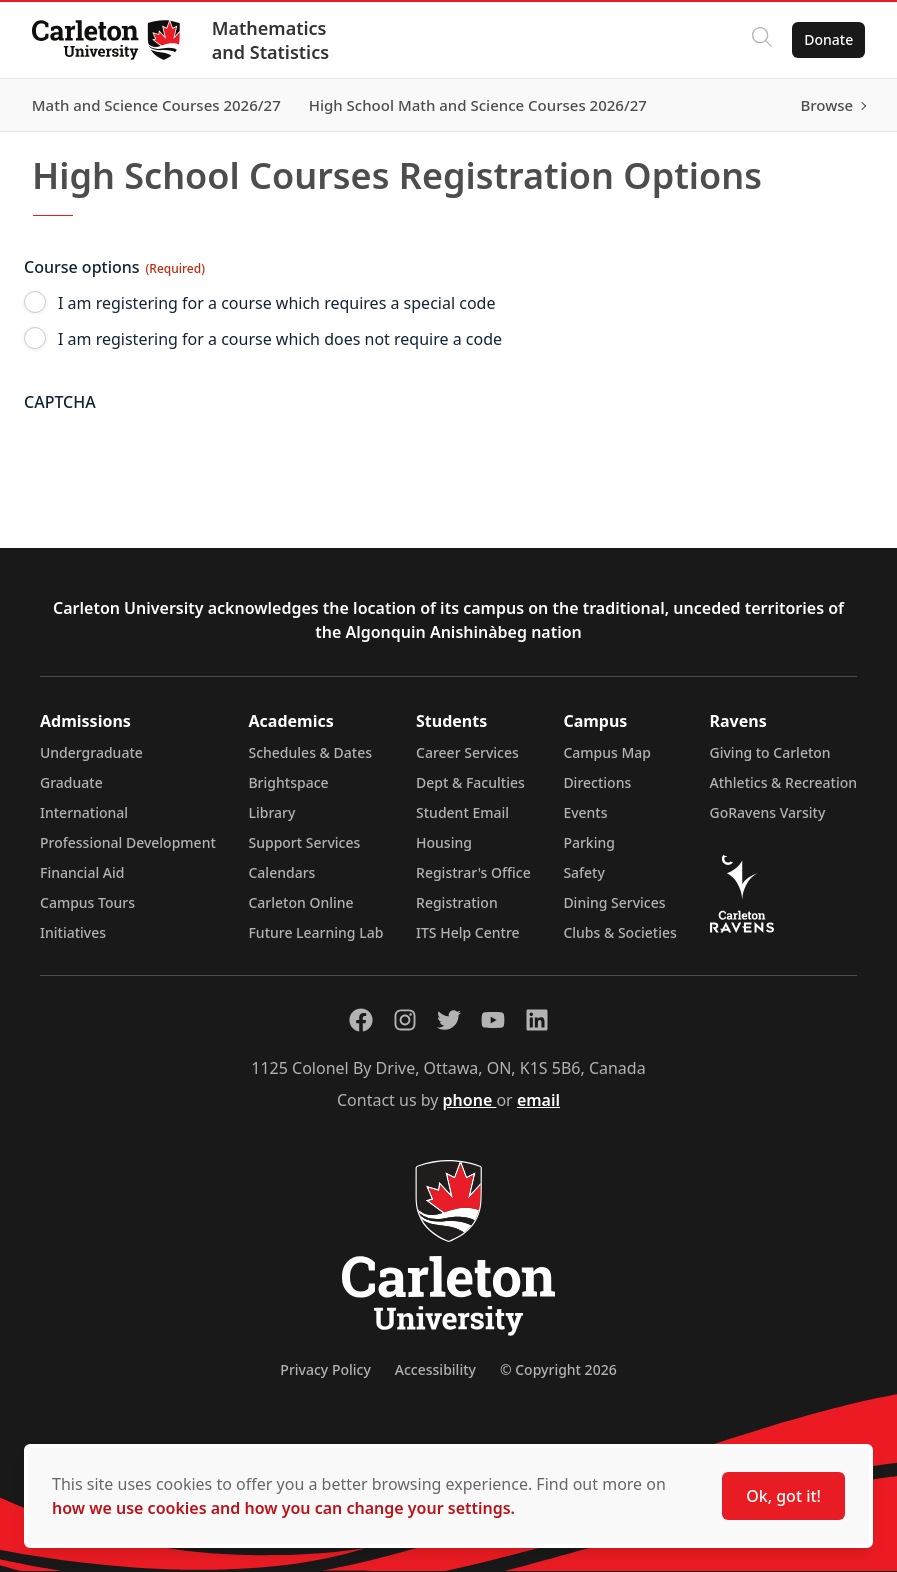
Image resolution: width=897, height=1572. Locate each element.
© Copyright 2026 (558, 1369)
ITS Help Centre (468, 932)
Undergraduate (91, 752)
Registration (457, 902)
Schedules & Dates (310, 752)
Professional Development (128, 842)
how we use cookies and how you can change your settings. (283, 1508)
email (538, 1100)
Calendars (281, 872)
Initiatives (73, 932)
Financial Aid (82, 872)
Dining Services (614, 902)
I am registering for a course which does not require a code (280, 339)
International (84, 812)
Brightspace (288, 782)
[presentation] (176, 461)
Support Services (304, 842)
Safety (584, 872)
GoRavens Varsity (768, 812)
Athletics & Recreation (783, 782)
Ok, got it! (783, 1496)
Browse (826, 105)
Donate (828, 39)
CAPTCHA (60, 402)
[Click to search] (762, 40)
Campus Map (607, 752)
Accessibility (435, 1369)
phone (470, 1100)
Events (585, 812)
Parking (589, 842)
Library (271, 812)
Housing (444, 842)
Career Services (467, 752)
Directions (597, 782)
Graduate (71, 782)
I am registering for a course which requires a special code (276, 303)
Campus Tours (87, 902)
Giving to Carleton (770, 752)
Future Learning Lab (315, 932)
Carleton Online (300, 902)
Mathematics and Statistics (270, 40)
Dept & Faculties (470, 782)
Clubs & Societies (619, 932)
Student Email (462, 812)
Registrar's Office (473, 872)
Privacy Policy (325, 1369)
